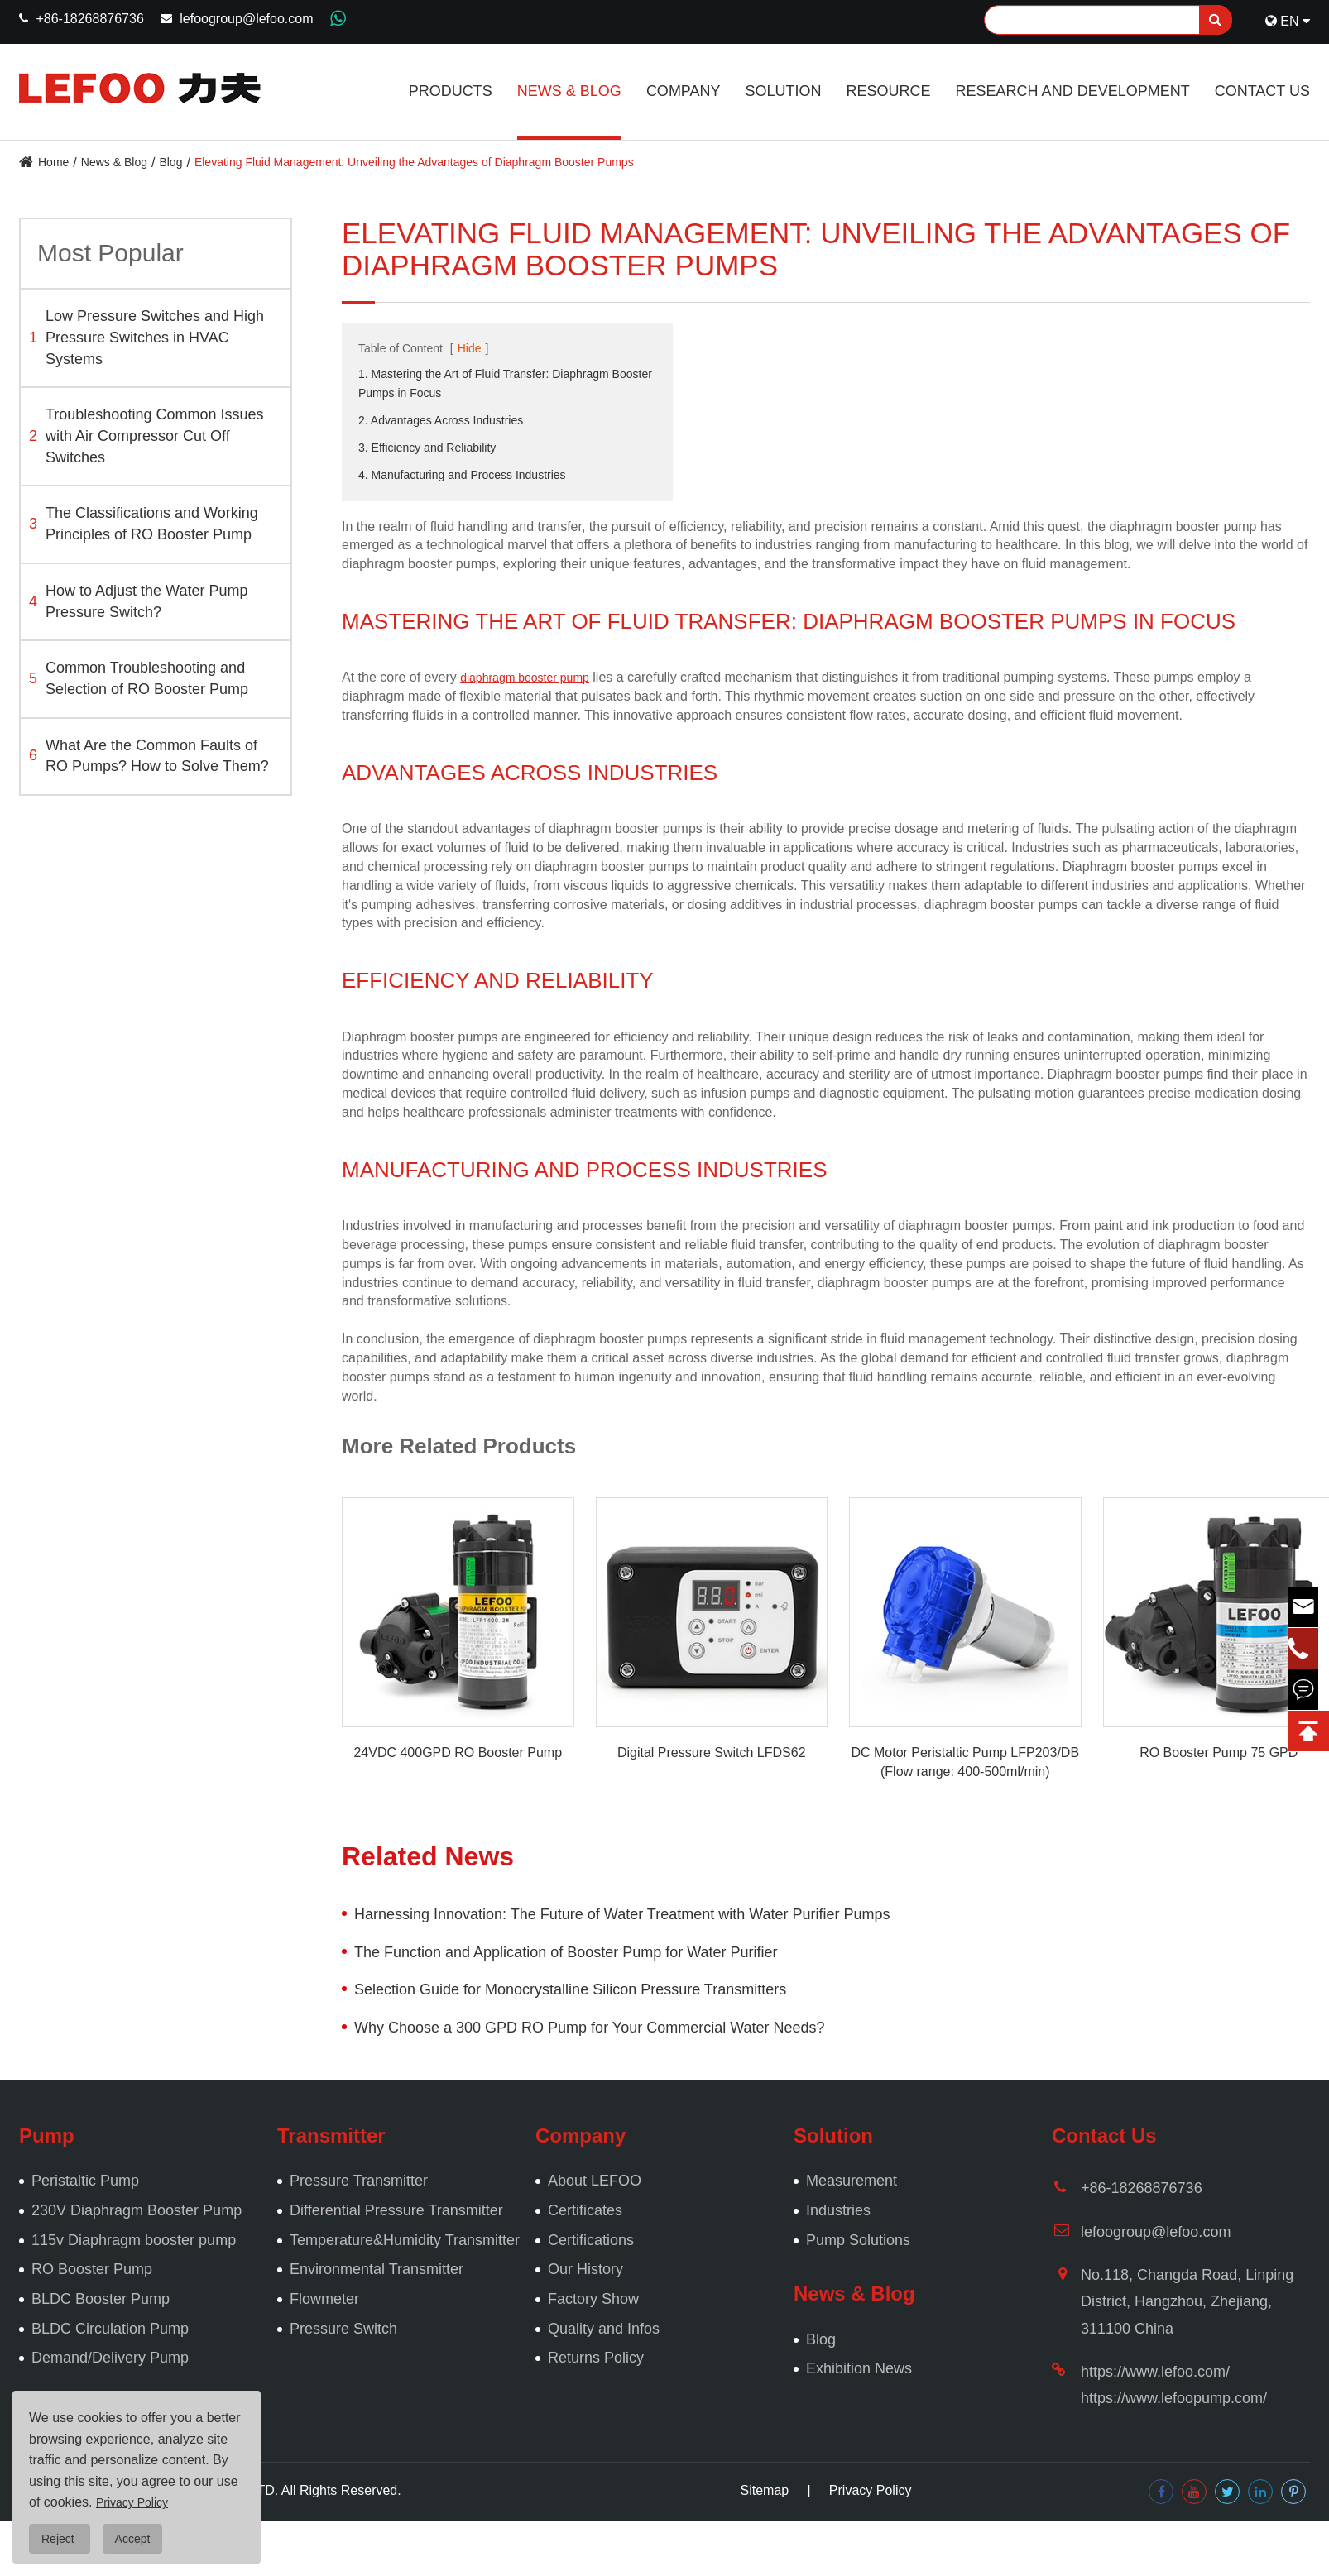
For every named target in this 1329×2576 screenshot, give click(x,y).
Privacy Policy (870, 2490)
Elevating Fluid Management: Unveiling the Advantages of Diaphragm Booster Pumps (414, 162)
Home (53, 162)
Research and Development (1073, 91)
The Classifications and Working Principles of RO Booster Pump (143, 524)
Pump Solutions (858, 2240)
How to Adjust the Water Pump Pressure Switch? (138, 601)
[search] (1215, 20)
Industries (838, 2210)
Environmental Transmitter (376, 2269)
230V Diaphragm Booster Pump (136, 2210)
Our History (585, 2269)
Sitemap (765, 2490)
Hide (470, 348)
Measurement (851, 2180)
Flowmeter (324, 2299)
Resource (889, 91)
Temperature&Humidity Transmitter (405, 2240)
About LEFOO (594, 2180)
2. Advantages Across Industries (440, 420)
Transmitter (331, 2135)
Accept (133, 2538)
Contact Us (1262, 91)
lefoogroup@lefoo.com (246, 19)
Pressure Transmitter (359, 2180)
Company (683, 91)
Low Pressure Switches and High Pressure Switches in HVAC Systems (146, 337)
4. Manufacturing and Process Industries (462, 474)
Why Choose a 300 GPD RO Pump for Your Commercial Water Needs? (589, 2027)
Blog (170, 162)
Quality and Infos (604, 2328)
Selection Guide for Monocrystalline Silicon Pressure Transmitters (570, 1989)
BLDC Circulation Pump (110, 2328)
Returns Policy (596, 2357)
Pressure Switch (343, 2328)
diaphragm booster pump (524, 677)
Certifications (591, 2240)
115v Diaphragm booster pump (133, 2240)
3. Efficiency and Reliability (427, 447)
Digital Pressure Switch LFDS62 (711, 1752)
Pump (46, 2135)
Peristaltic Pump (85, 2180)
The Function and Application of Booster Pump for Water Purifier (566, 1952)
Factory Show (593, 2299)
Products (450, 91)
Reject (59, 2538)
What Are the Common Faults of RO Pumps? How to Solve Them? (149, 756)
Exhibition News (859, 2368)
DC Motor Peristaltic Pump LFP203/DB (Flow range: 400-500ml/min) (965, 1762)
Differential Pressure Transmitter (396, 2210)
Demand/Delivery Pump (110, 2357)
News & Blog (569, 91)
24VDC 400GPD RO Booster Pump (457, 1752)
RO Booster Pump (91, 2269)
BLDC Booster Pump (100, 2299)
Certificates (585, 2210)
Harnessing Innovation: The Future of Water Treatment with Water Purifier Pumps (622, 1914)
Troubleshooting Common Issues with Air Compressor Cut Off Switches (146, 435)
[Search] (1108, 20)
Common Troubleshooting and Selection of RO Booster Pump (138, 678)
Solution (784, 91)
